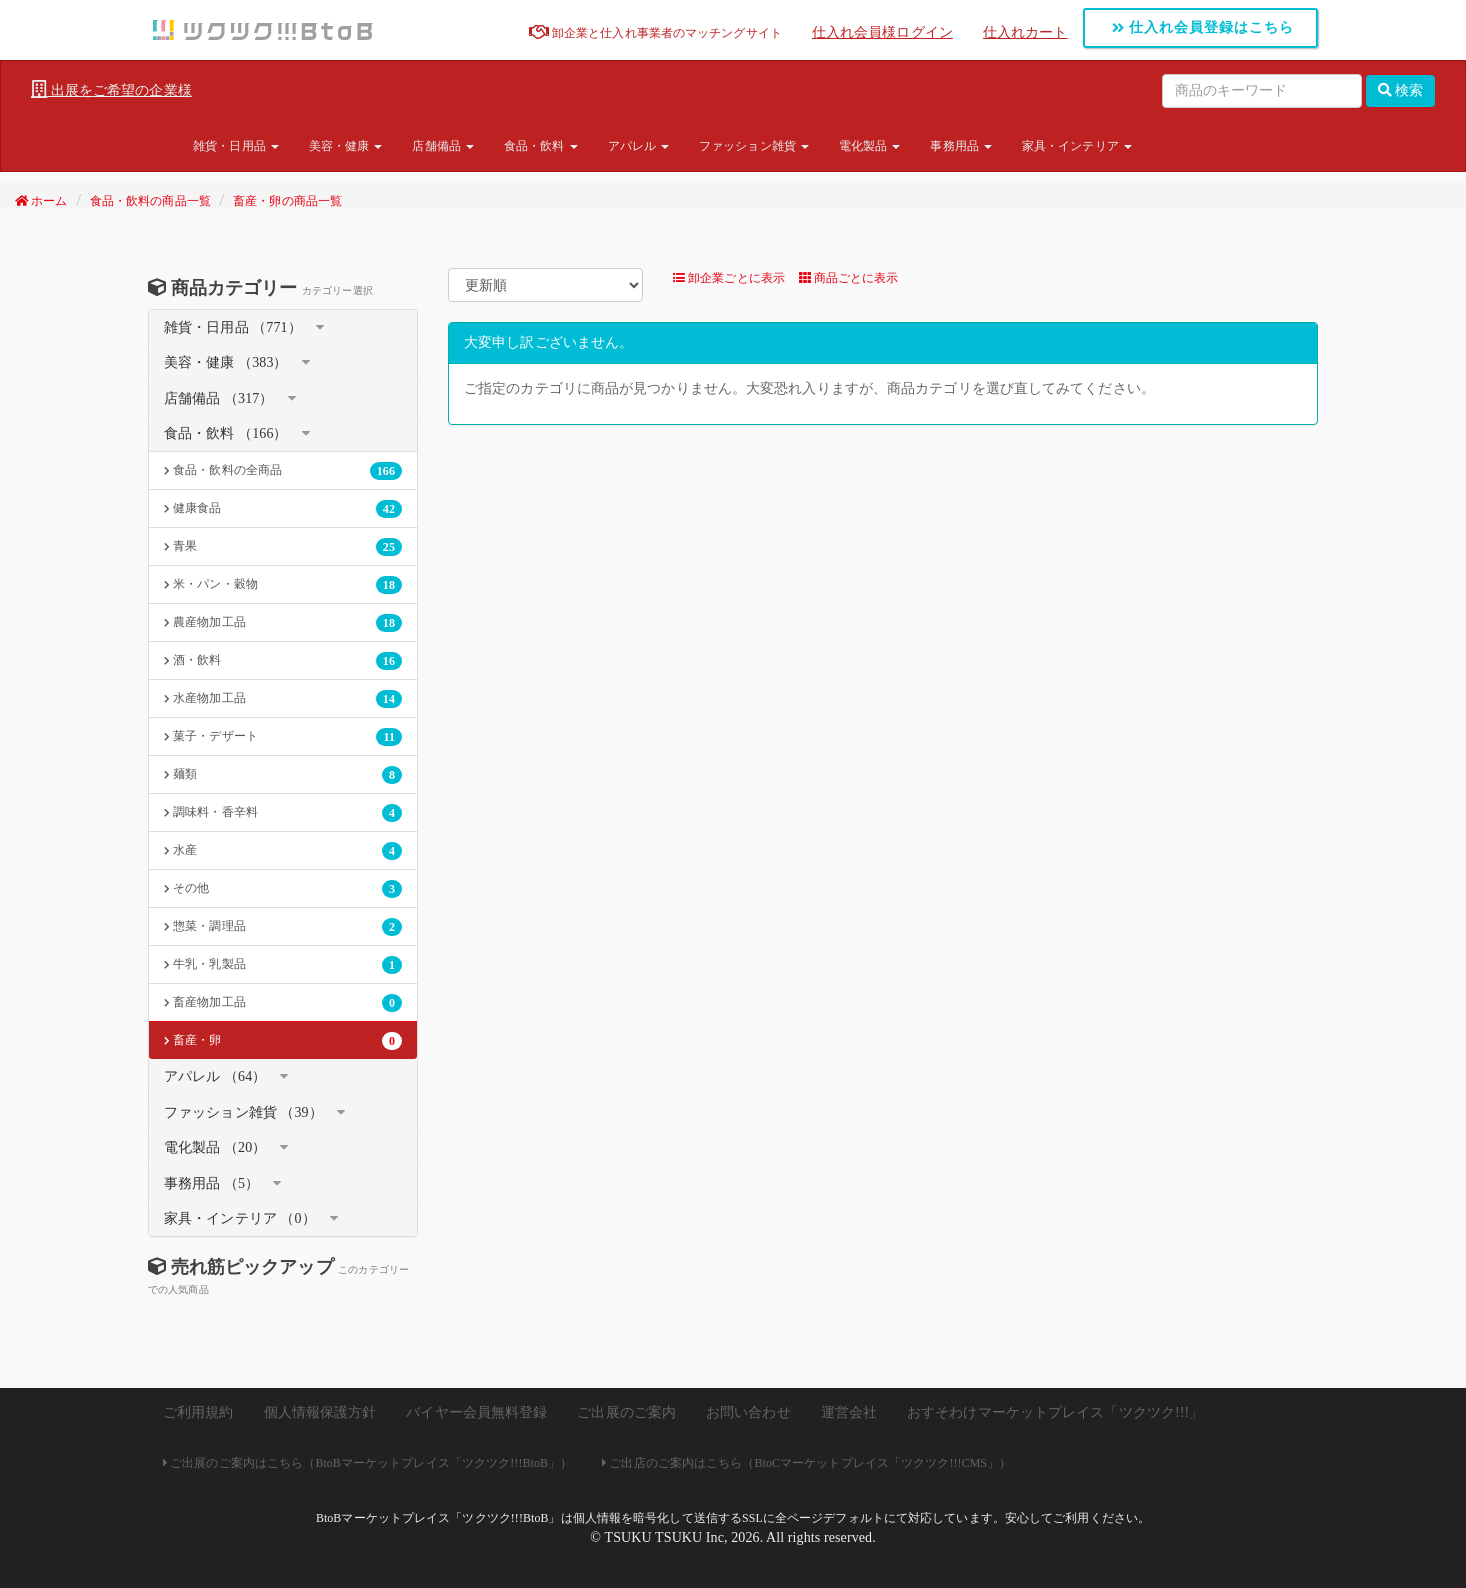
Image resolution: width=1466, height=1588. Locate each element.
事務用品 (961, 146)
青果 (283, 547)
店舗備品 (443, 146)
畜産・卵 (283, 1041)
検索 (1401, 90)
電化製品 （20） (215, 1147)
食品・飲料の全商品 (283, 471)
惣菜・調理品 (283, 927)
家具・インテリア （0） (240, 1218)
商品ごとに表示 (849, 278)
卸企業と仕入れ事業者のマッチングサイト (655, 33)
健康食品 (283, 509)
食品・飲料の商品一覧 (150, 201)
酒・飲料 (283, 661)
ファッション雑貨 (754, 146)
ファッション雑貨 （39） (243, 1112)
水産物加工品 (283, 699)
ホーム (41, 201)
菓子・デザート (283, 737)
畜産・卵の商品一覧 (287, 201)
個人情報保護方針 (320, 1412)
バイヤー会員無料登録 (476, 1412)
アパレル (639, 146)
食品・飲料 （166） (226, 433)
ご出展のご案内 (626, 1412)
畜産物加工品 (283, 1003)
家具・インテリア (1077, 146)
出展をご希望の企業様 (111, 90)
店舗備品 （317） (219, 398)
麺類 (283, 775)
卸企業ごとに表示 (729, 278)
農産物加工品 (283, 623)
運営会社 (849, 1412)
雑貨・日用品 (236, 146)
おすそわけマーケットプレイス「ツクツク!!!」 (1055, 1412)
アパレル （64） (215, 1076)
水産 (283, 851)
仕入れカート (1025, 32)
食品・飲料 (541, 146)
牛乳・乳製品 (283, 965)
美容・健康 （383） (226, 362)
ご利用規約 (198, 1412)
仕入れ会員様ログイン (882, 32)
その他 (283, 889)
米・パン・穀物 (283, 585)
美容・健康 (346, 146)
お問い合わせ (748, 1412)
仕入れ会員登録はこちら (1203, 27)
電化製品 (870, 146)
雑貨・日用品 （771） (233, 327)
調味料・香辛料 (283, 813)
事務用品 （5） (211, 1183)
